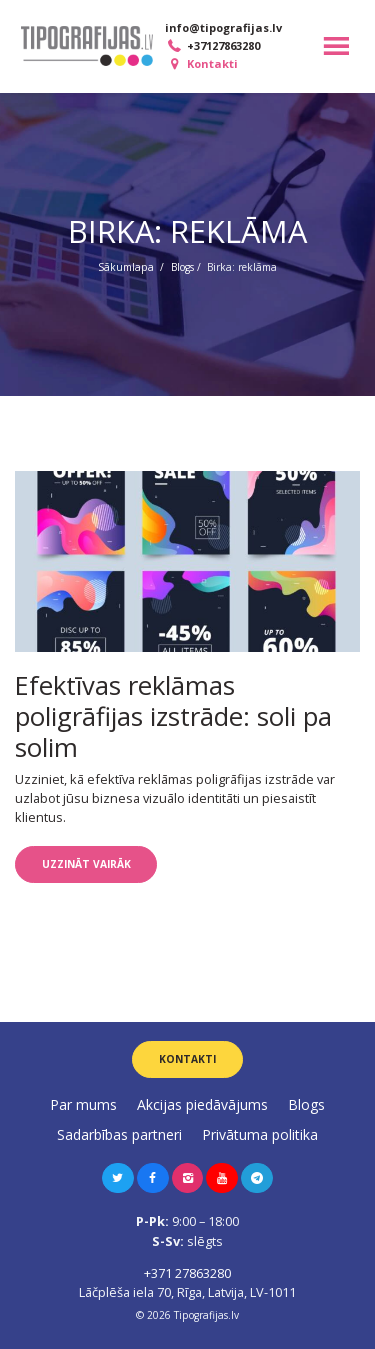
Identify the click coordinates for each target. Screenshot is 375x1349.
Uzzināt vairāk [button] (86, 864)
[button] (118, 1178)
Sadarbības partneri (119, 1134)
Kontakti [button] (187, 1059)
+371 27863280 (187, 1273)
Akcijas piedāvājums (202, 1104)
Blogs (182, 267)
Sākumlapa (126, 267)
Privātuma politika (260, 1134)
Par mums (83, 1104)
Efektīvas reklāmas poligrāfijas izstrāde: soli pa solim (173, 716)
